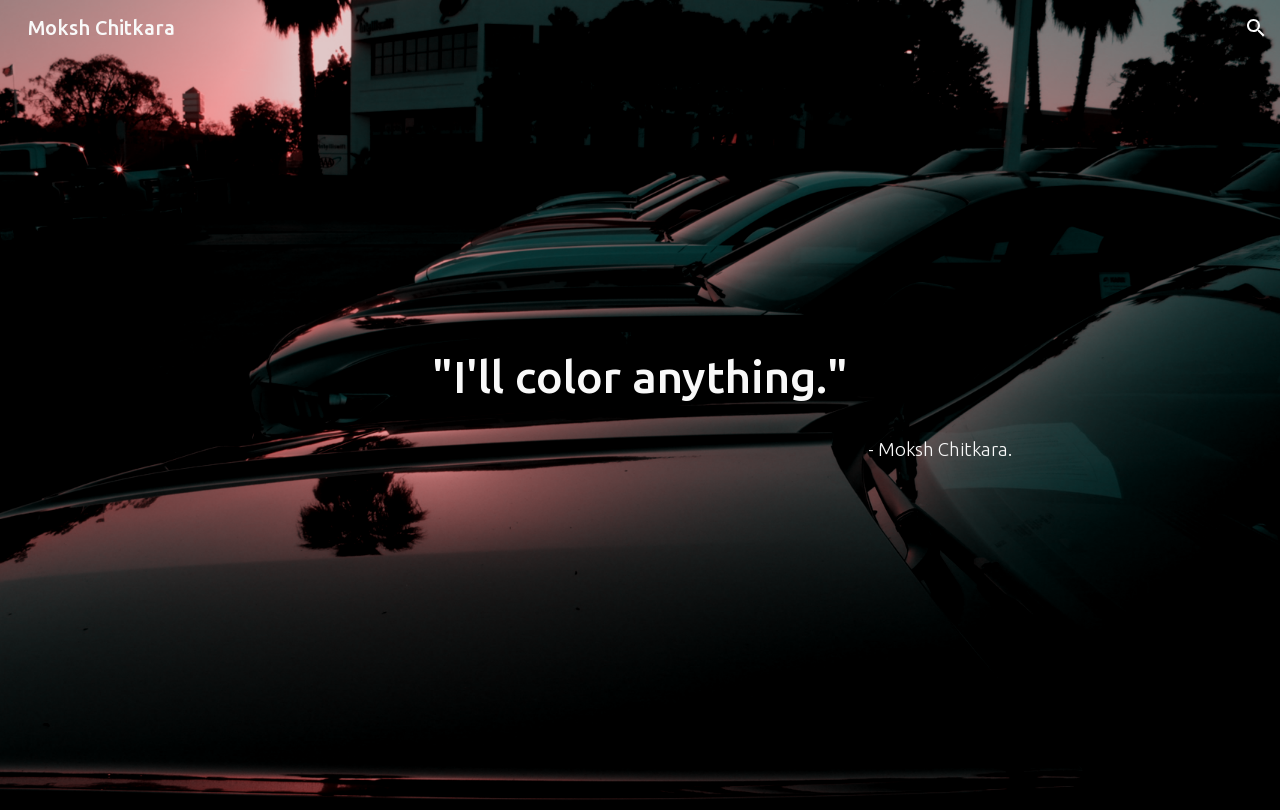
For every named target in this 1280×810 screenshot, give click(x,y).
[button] (1256, 28)
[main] (640, 377)
